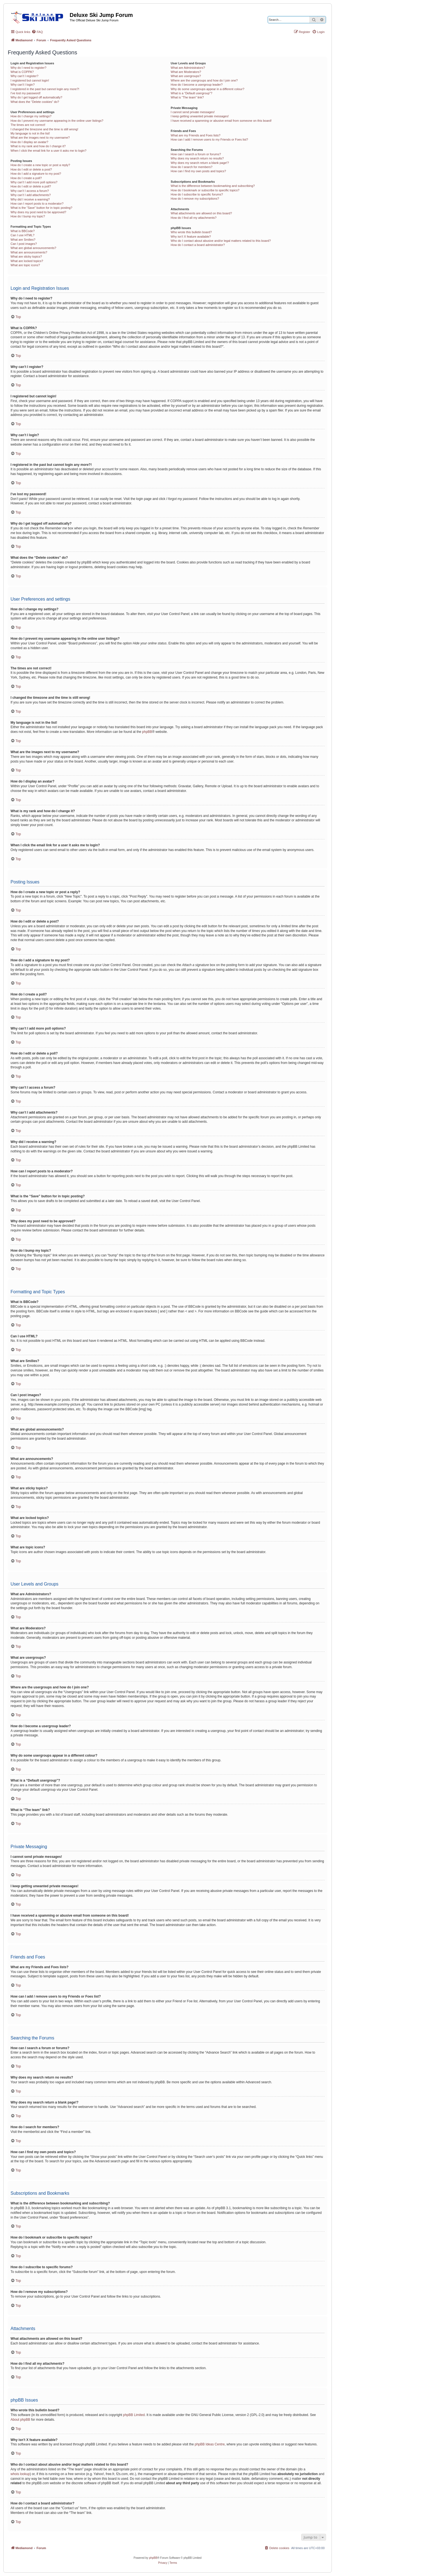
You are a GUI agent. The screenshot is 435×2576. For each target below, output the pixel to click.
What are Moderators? (186, 71)
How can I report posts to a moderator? (37, 203)
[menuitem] (37, 32)
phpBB (147, 732)
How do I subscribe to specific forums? (197, 194)
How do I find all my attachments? (193, 217)
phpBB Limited (134, 2415)
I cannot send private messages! (192, 112)
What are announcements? (29, 252)
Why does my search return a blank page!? (200, 162)
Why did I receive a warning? (30, 199)
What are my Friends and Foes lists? (195, 135)
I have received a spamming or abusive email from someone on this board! (221, 120)
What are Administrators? (188, 67)
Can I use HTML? (22, 235)
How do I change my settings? (31, 116)
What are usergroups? (186, 76)
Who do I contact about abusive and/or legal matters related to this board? (221, 240)
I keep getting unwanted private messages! (200, 116)
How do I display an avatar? (29, 142)
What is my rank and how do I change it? (38, 146)
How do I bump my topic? (28, 216)
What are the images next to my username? (40, 137)
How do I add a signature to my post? (36, 173)
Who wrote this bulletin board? (191, 232)
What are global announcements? (33, 248)
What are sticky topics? (26, 256)
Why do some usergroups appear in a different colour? (207, 89)
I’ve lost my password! (26, 93)
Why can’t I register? (24, 76)
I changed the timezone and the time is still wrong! (44, 129)
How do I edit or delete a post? (31, 169)
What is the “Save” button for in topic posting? (41, 207)
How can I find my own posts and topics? (198, 171)
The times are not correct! (28, 124)
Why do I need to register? (28, 67)
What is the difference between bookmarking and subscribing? (213, 185)
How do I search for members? (191, 167)
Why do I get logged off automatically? (36, 97)
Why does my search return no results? (197, 158)
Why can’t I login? (23, 84)
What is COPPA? (22, 71)
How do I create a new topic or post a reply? (40, 165)
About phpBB (20, 2420)
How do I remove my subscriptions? (195, 198)
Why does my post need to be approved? (38, 212)
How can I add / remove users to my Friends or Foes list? (209, 139)
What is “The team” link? (187, 97)
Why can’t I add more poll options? (34, 182)
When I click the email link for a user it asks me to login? (48, 150)
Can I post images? (24, 243)
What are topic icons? (25, 265)
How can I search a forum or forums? (196, 154)
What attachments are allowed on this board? (201, 213)
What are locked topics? (27, 261)
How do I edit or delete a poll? (31, 186)
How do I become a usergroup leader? (196, 84)
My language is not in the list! (30, 133)
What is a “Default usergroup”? (191, 93)
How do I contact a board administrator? (198, 245)
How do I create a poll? (26, 178)
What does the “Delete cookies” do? (35, 101)
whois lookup (20, 2474)
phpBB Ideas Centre (210, 2444)
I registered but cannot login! (30, 80)
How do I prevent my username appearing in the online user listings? (57, 120)
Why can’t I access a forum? (30, 190)
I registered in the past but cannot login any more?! (45, 89)
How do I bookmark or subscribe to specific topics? (205, 190)
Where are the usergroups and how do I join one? (204, 80)
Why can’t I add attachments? (31, 195)
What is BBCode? (23, 231)
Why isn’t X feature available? (191, 236)
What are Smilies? (23, 239)
